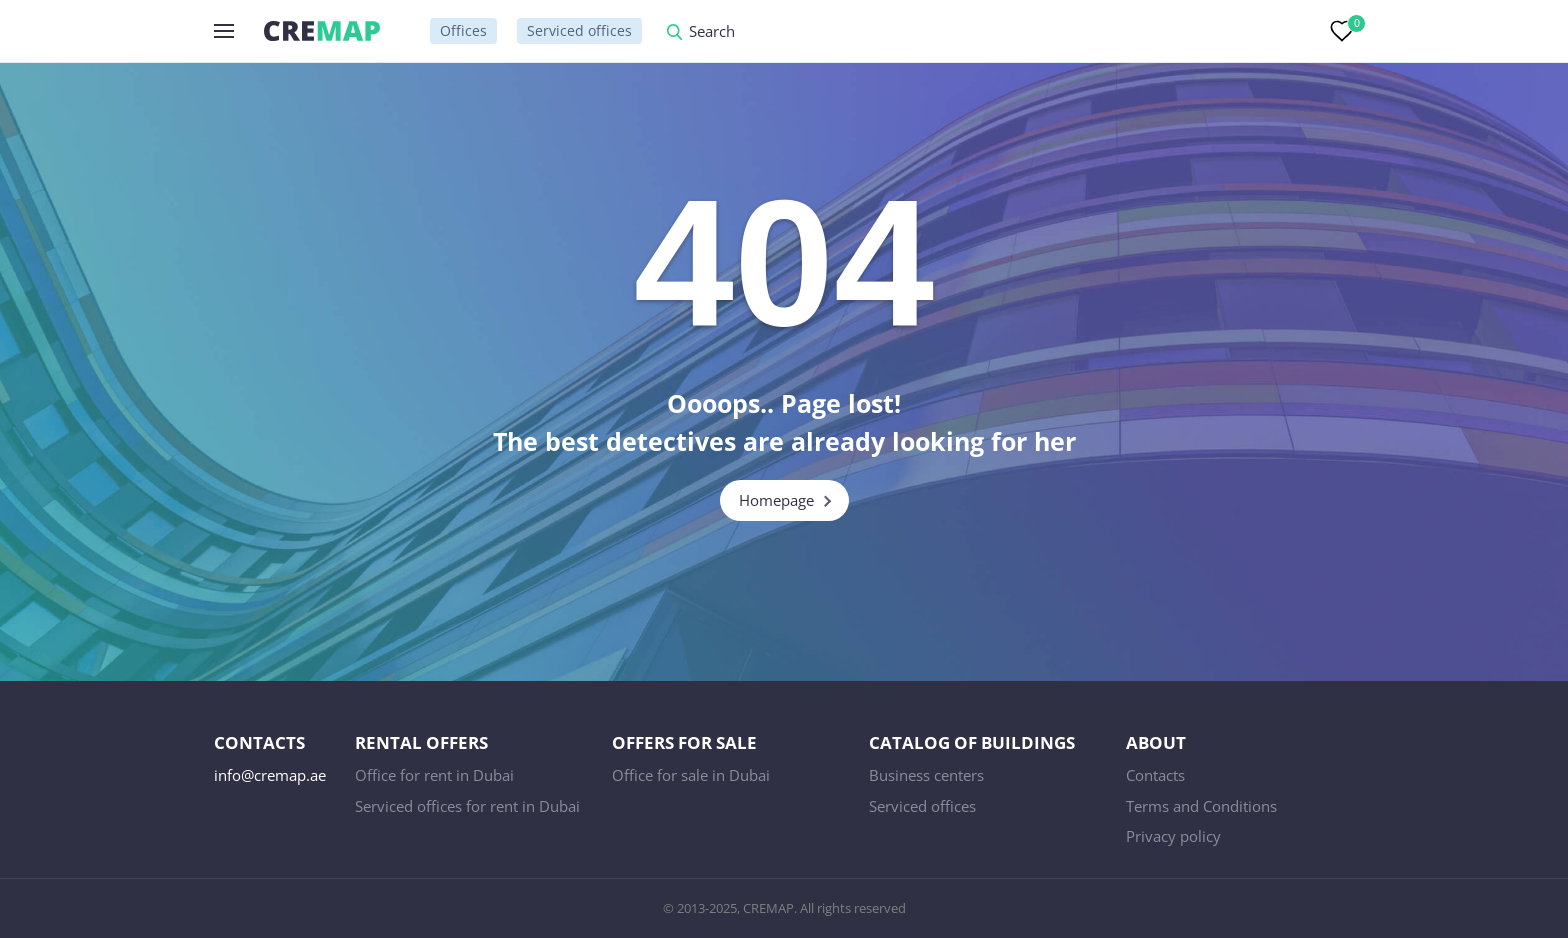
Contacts (1155, 775)
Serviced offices (579, 30)
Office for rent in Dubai (434, 775)
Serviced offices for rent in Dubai (467, 806)
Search (712, 32)
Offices (463, 30)
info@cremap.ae (270, 775)
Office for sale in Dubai (691, 775)
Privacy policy (1173, 836)
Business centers (926, 775)
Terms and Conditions (1201, 806)
